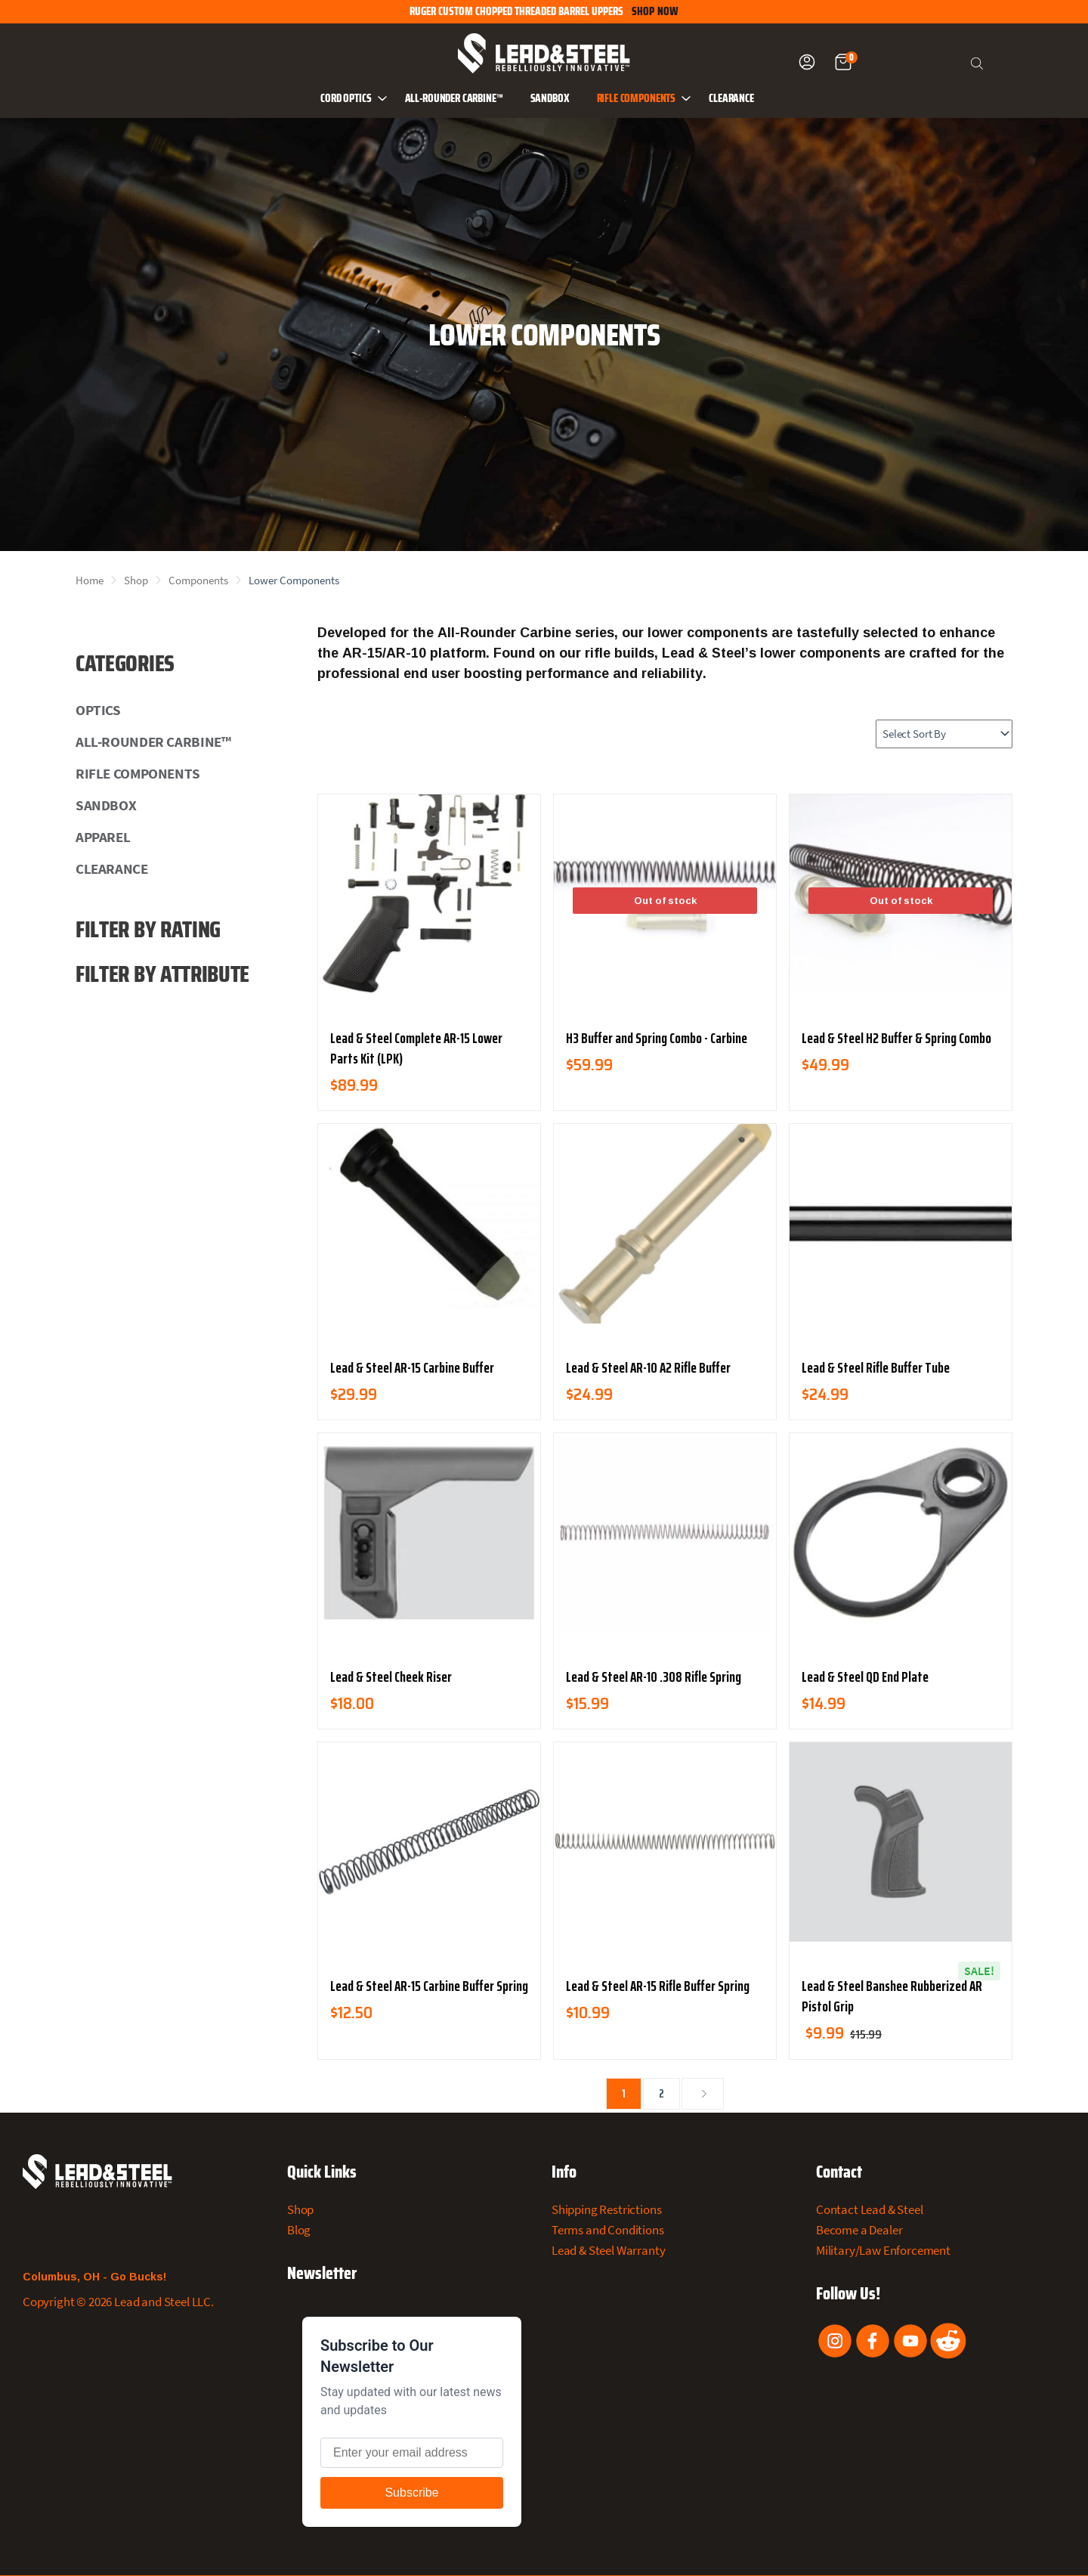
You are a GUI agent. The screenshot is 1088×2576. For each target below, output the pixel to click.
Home (90, 580)
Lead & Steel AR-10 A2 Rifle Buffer (648, 1367)
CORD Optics (355, 98)
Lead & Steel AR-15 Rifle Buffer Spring (658, 1986)
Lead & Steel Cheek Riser (391, 1676)
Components (198, 580)
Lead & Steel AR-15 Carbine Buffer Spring (429, 1986)
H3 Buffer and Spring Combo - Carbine (656, 1038)
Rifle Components (646, 98)
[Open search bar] (978, 62)
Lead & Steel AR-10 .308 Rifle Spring (653, 1676)
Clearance (731, 98)
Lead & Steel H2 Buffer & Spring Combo (896, 1038)
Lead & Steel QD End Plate (865, 1676)
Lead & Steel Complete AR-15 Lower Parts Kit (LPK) (416, 1048)
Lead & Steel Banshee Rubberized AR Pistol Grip (892, 1996)
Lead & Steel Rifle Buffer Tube (876, 1367)
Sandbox (550, 98)
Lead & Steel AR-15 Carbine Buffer (412, 1367)
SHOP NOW (655, 11)
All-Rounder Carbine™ (454, 98)
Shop (136, 580)
